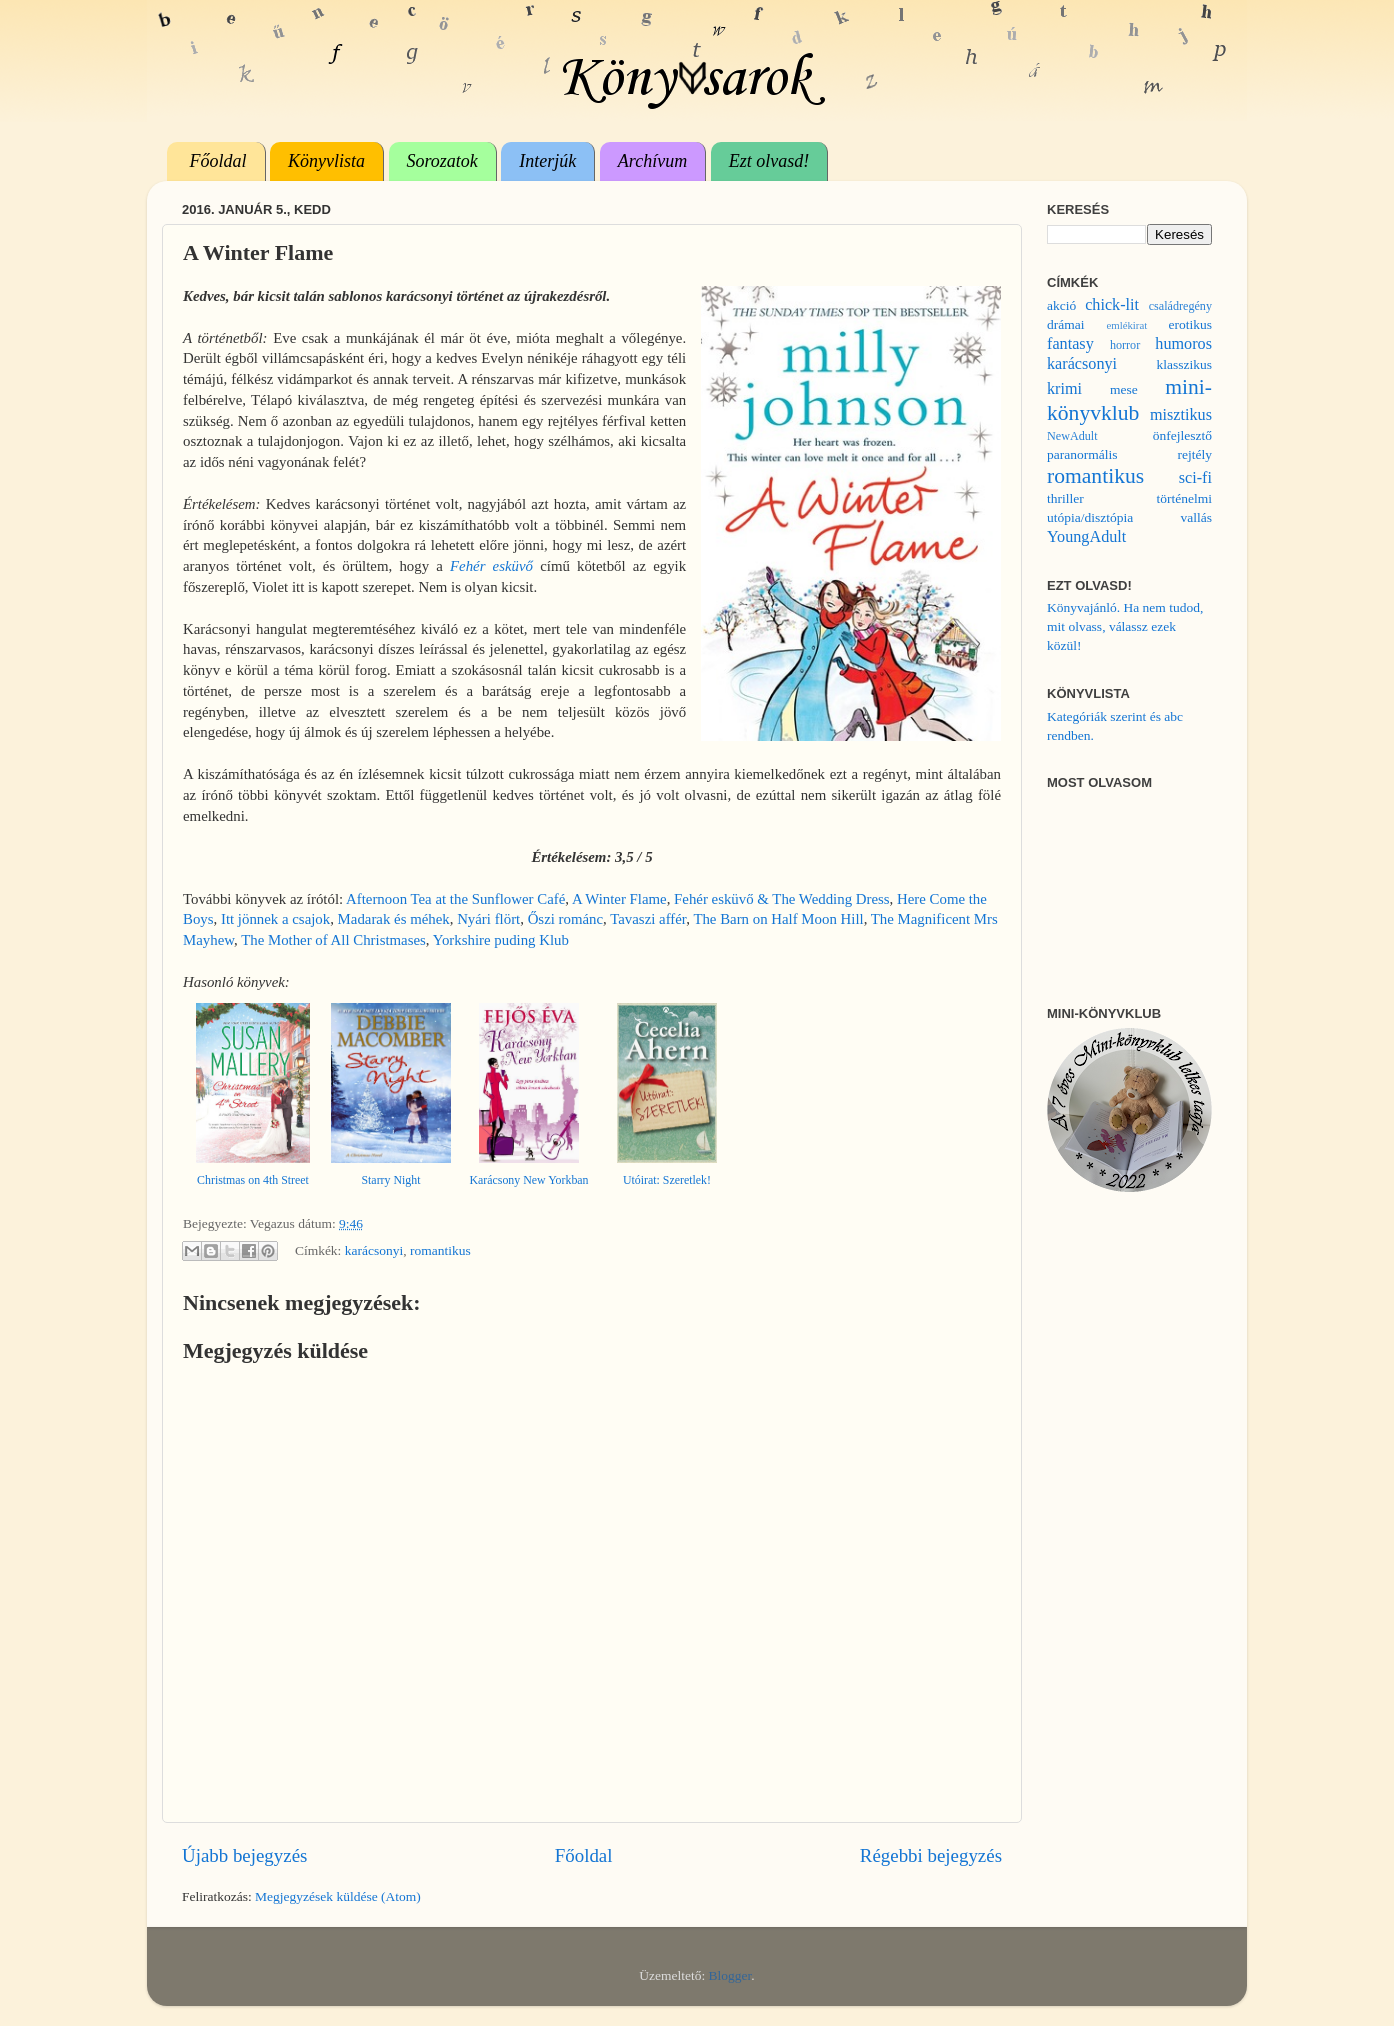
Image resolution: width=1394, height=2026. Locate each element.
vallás (1197, 517)
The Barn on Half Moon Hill (778, 919)
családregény (1180, 306)
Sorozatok (442, 161)
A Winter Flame (619, 899)
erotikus (1191, 324)
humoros (1183, 344)
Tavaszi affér (648, 919)
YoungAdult (1086, 537)
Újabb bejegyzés (244, 1855)
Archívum (652, 161)
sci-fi (1195, 478)
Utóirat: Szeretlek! (667, 1180)
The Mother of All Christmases (333, 940)
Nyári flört (488, 919)
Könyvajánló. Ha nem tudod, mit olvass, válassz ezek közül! (1125, 626)
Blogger (730, 1975)
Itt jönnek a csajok (275, 919)
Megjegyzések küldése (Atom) (338, 1896)
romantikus (440, 1250)
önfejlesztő (1182, 435)
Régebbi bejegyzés (931, 1855)
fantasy (1070, 344)
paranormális (1082, 454)
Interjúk (547, 161)
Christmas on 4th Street (253, 1180)
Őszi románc (565, 919)
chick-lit (1112, 305)
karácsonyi (374, 1250)
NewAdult (1072, 436)
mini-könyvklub (1129, 400)
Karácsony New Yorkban (528, 1180)
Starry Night (390, 1180)
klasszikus (1185, 364)
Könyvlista (326, 161)
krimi (1064, 389)
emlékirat (1126, 325)
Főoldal (218, 161)
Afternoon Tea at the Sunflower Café (455, 899)
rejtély (1195, 454)
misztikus (1181, 415)
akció (1061, 305)
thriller (1065, 498)
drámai (1065, 324)
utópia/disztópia (1090, 517)
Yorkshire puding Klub (501, 940)
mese (1124, 389)
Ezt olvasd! (769, 161)
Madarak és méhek (394, 919)
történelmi (1184, 498)
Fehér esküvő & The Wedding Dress (782, 899)
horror (1125, 345)
